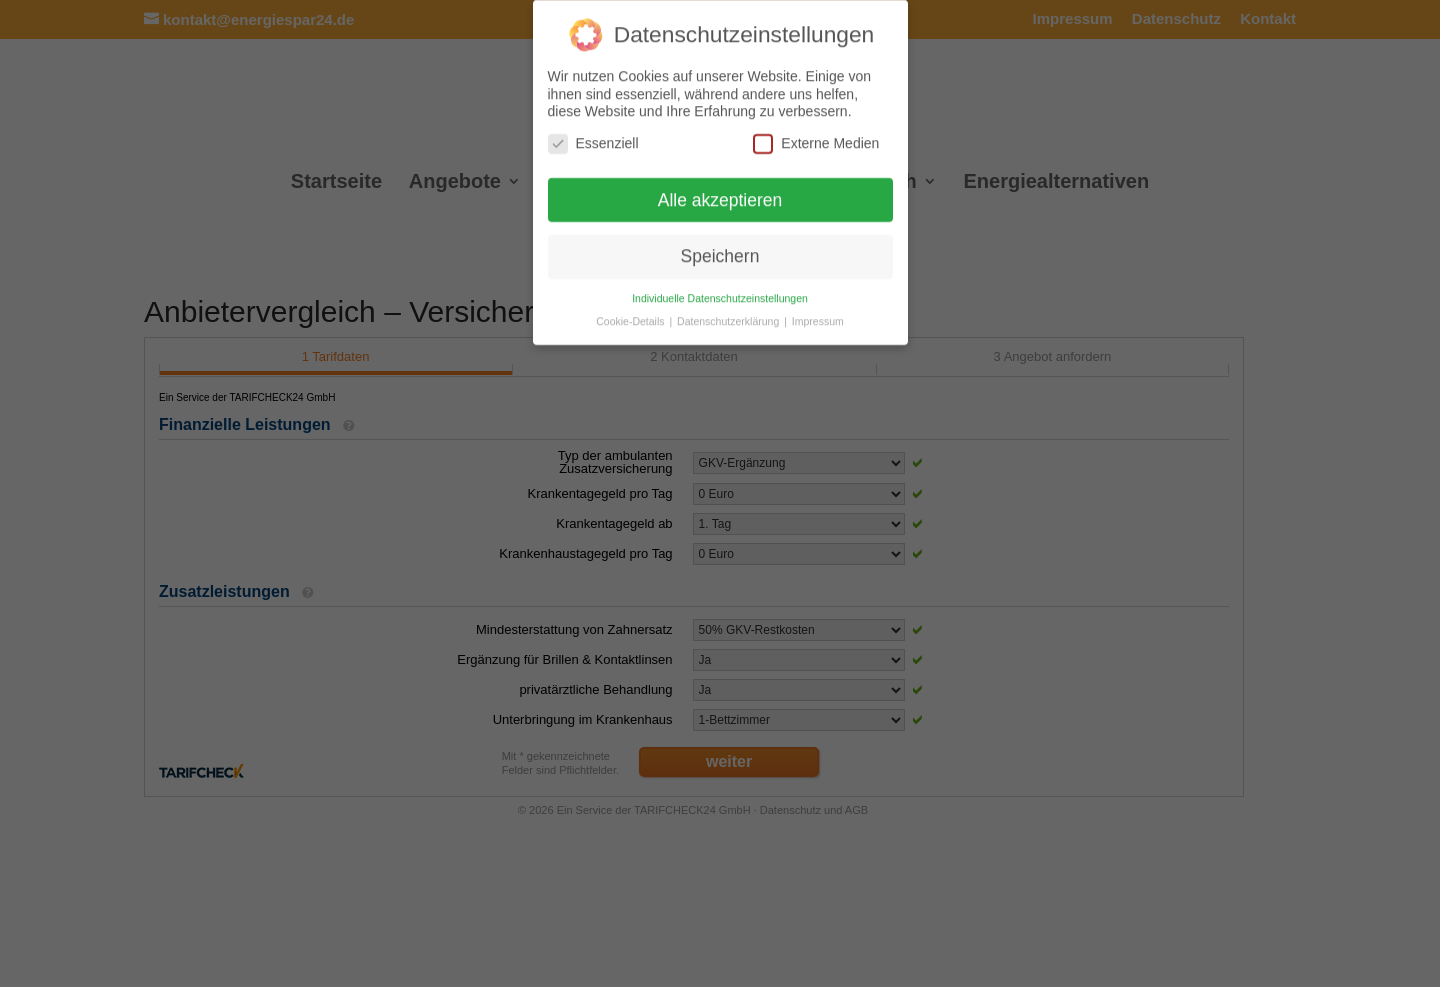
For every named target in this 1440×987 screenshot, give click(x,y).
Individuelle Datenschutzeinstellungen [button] (720, 296)
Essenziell (593, 141)
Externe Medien (816, 141)
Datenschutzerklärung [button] (729, 319)
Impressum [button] (818, 319)
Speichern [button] (720, 254)
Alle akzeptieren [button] (720, 198)
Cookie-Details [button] (631, 319)
